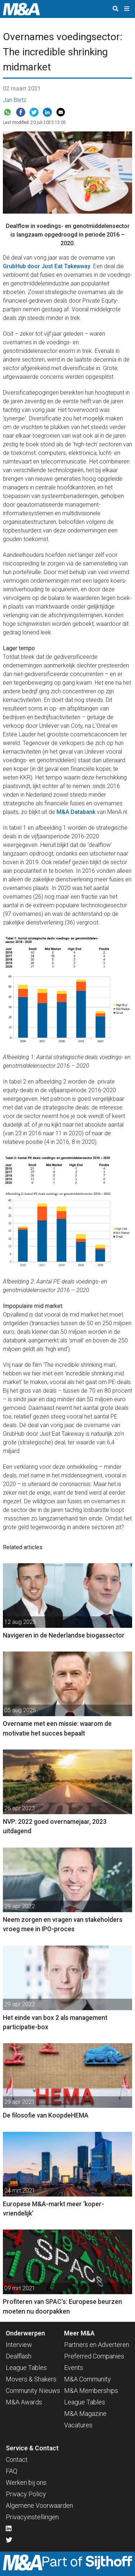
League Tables (26, 2367)
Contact (17, 2459)
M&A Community (87, 2379)
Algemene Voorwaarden (39, 2505)
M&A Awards (24, 2402)
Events (73, 2367)
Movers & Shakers (31, 2379)
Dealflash (18, 2356)
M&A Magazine (85, 2413)
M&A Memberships (91, 2390)
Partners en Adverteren (96, 2344)
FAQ (11, 2471)
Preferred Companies (94, 2356)
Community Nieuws (33, 2390)
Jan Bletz (14, 100)
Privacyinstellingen (32, 2517)
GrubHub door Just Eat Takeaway (46, 266)
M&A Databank (76, 812)
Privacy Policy (26, 2494)
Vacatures (78, 2425)
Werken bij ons (26, 2482)
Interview (19, 2344)
